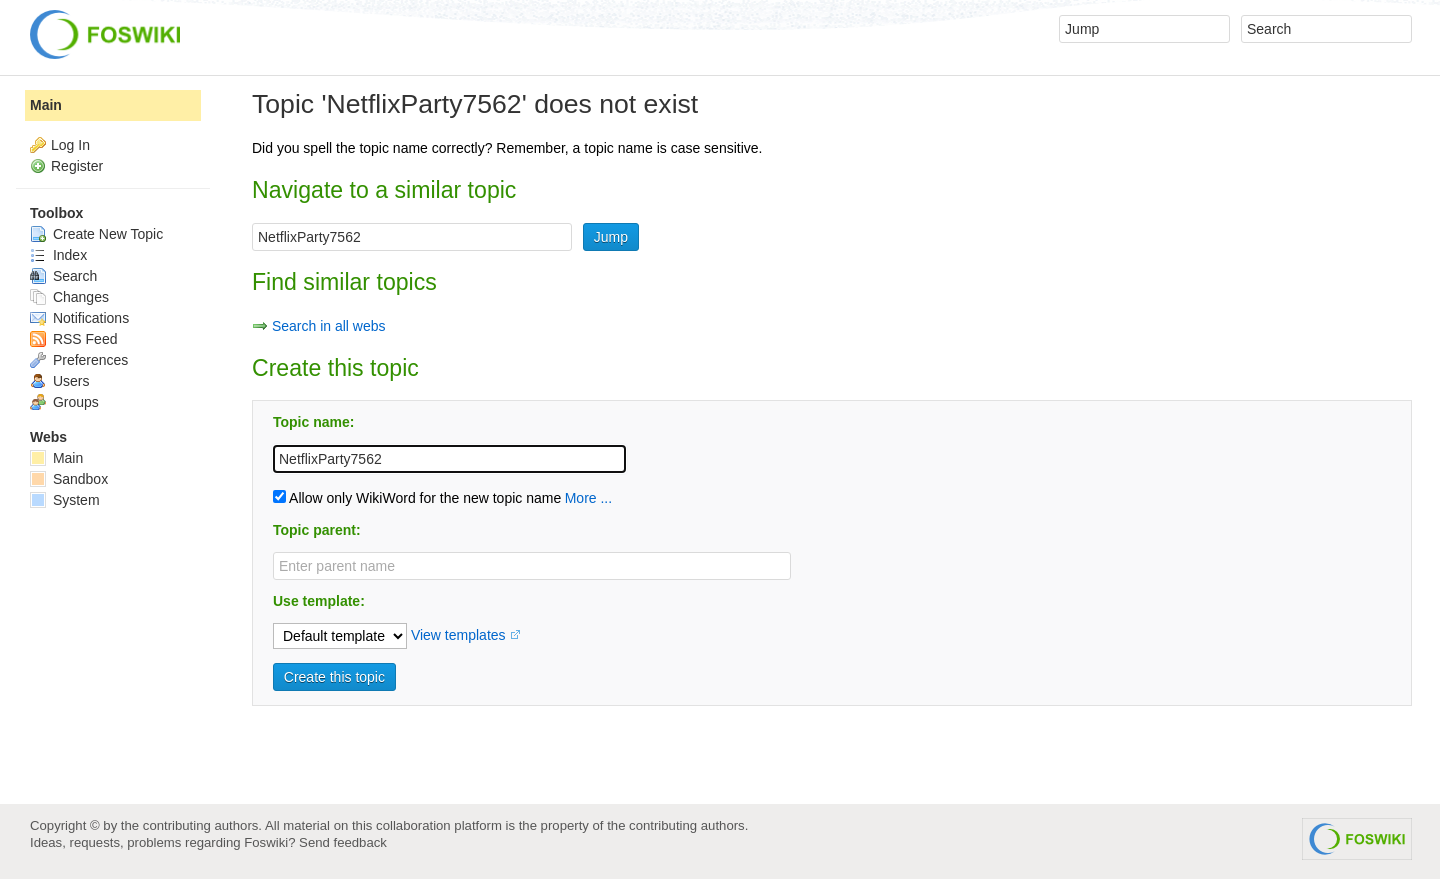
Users (59, 381)
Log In (70, 145)
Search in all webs (329, 326)
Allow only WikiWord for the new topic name (417, 498)
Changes (69, 297)
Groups (64, 402)
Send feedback (343, 842)
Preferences (79, 360)
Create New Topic (96, 234)
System (65, 500)
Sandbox (69, 479)
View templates (458, 635)
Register (77, 166)
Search (63, 276)
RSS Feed (73, 339)
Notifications (79, 318)
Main (46, 105)
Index (58, 255)
